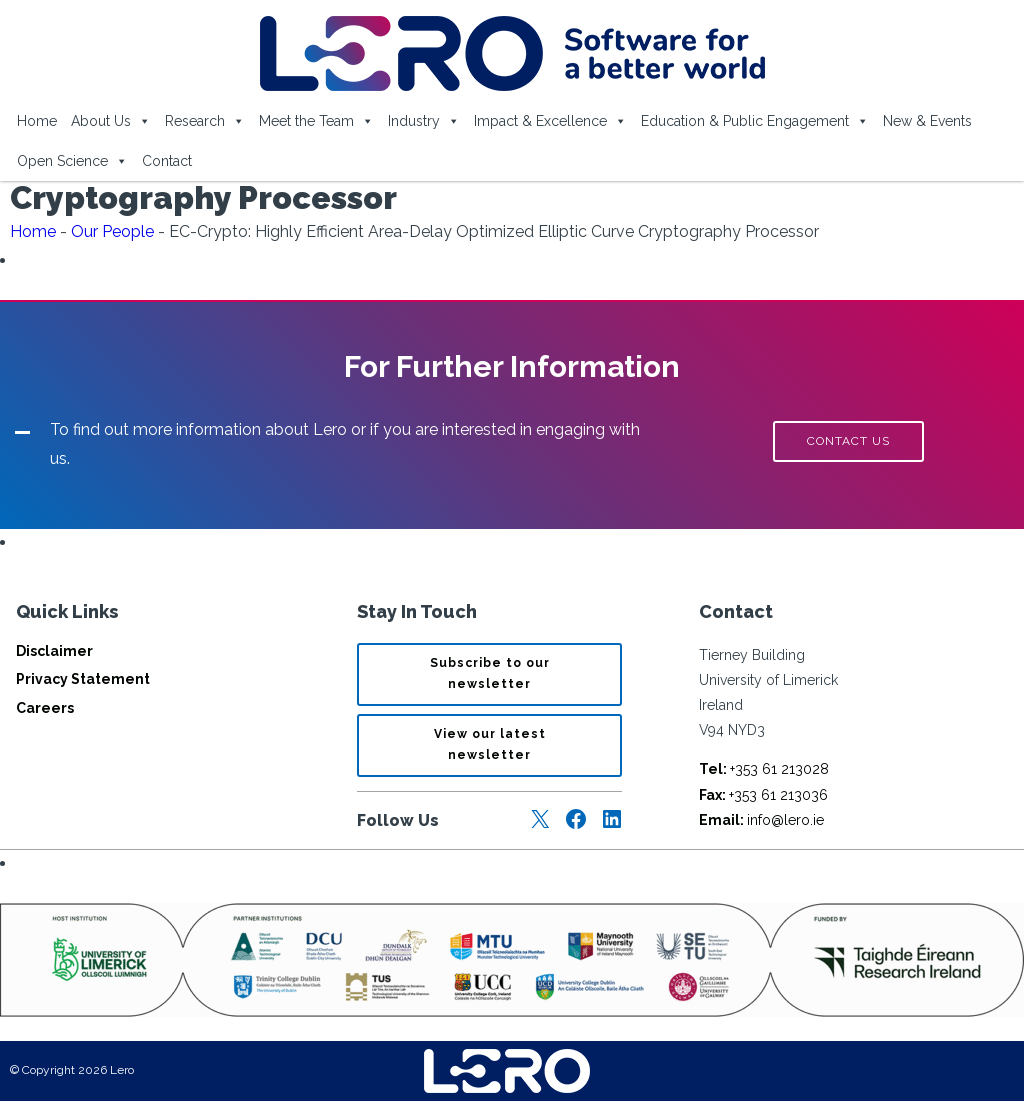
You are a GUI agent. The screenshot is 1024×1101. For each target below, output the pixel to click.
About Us (111, 121)
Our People (112, 231)
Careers (45, 708)
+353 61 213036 (763, 795)
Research (205, 121)
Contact (167, 161)
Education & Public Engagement (755, 121)
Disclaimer (54, 651)
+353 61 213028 (764, 769)
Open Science (72, 161)
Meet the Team (316, 121)
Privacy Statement (83, 679)
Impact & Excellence (550, 121)
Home (37, 121)
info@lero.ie (761, 820)
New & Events (927, 121)
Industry (424, 121)
